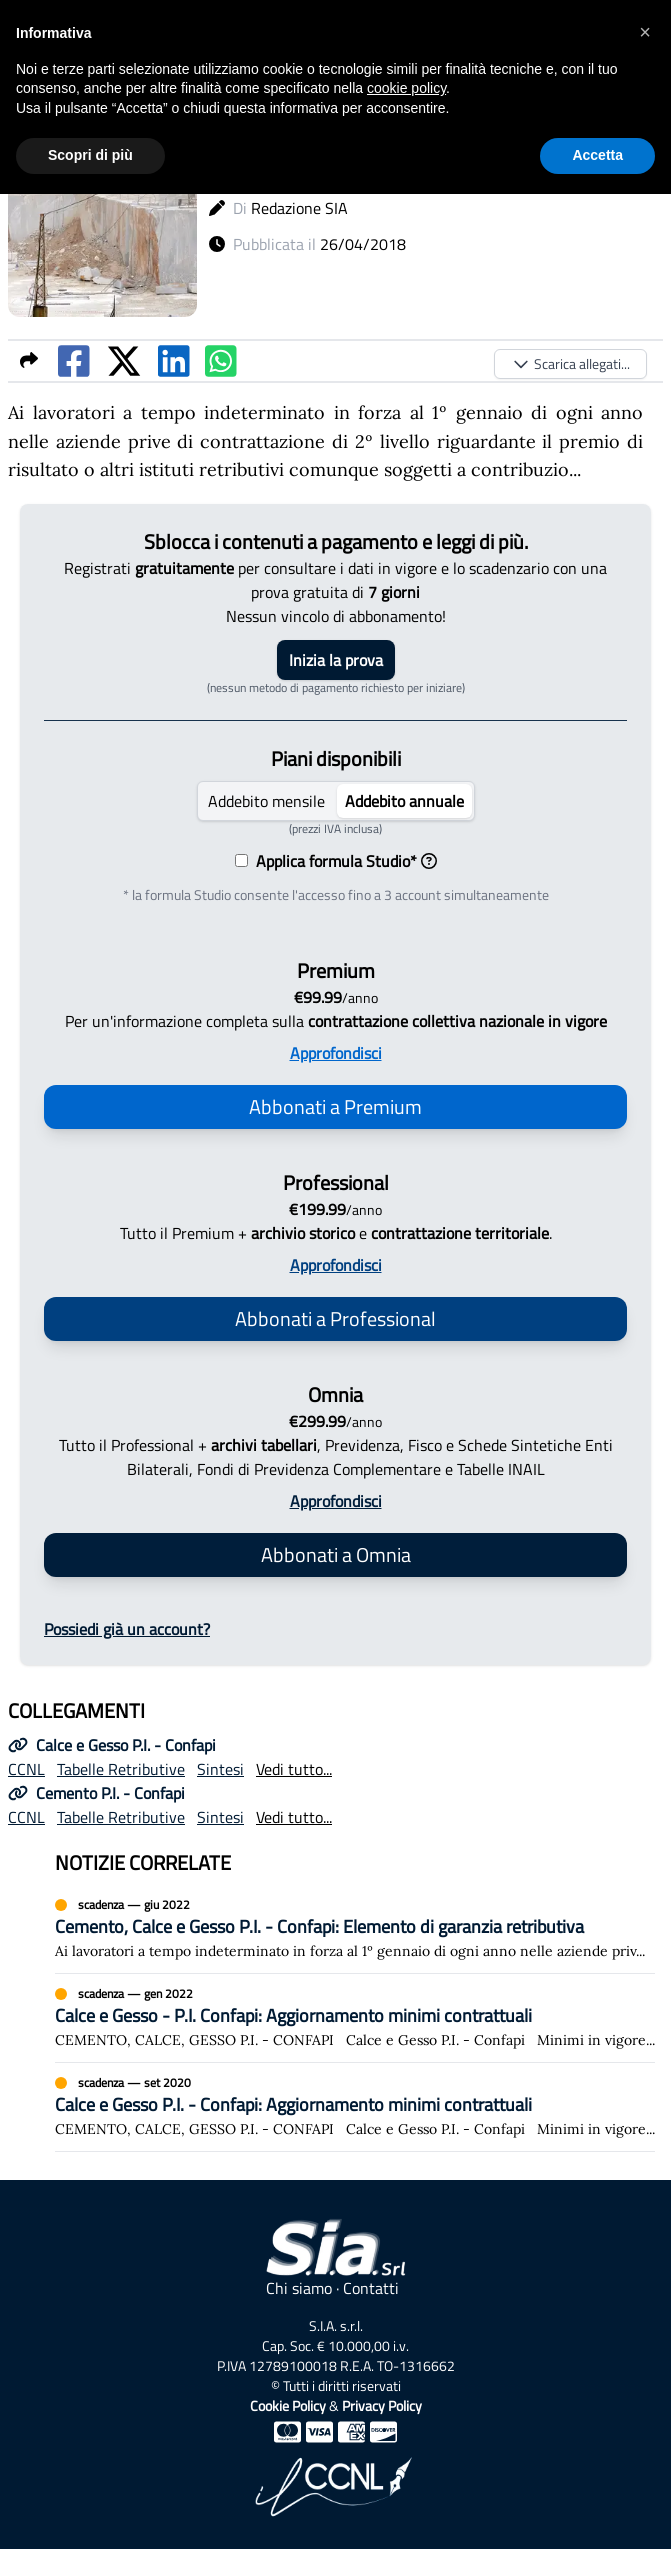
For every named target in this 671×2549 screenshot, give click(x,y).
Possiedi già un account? (127, 1629)
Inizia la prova (336, 660)
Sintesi (220, 1769)
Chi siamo (299, 2288)
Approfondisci (336, 1053)
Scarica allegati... (570, 363)
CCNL (26, 1769)
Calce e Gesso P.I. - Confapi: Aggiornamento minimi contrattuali (293, 2104)
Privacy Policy (382, 2405)
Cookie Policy (288, 2405)
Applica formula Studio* (342, 861)
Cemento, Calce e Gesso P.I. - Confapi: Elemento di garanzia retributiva (319, 1926)
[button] (645, 32)
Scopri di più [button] (90, 155)
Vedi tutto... (294, 1769)
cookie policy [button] (406, 88)
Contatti (371, 2288)
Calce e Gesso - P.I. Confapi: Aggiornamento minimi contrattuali (293, 2015)
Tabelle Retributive (121, 1769)
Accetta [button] (597, 155)
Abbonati (335, 1106)
